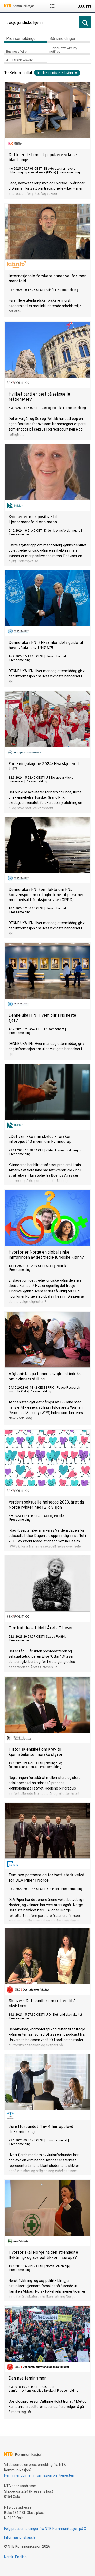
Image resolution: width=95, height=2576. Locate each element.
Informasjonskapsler (20, 2537)
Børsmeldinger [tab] (62, 38)
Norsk (8, 2557)
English (21, 2557)
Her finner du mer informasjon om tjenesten (39, 2475)
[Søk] (41, 22)
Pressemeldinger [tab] (21, 38)
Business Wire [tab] (16, 51)
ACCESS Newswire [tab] (19, 60)
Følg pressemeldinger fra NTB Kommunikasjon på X (45, 2529)
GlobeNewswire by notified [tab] (63, 49)
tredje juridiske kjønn (57, 72)
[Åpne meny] (53, 6)
